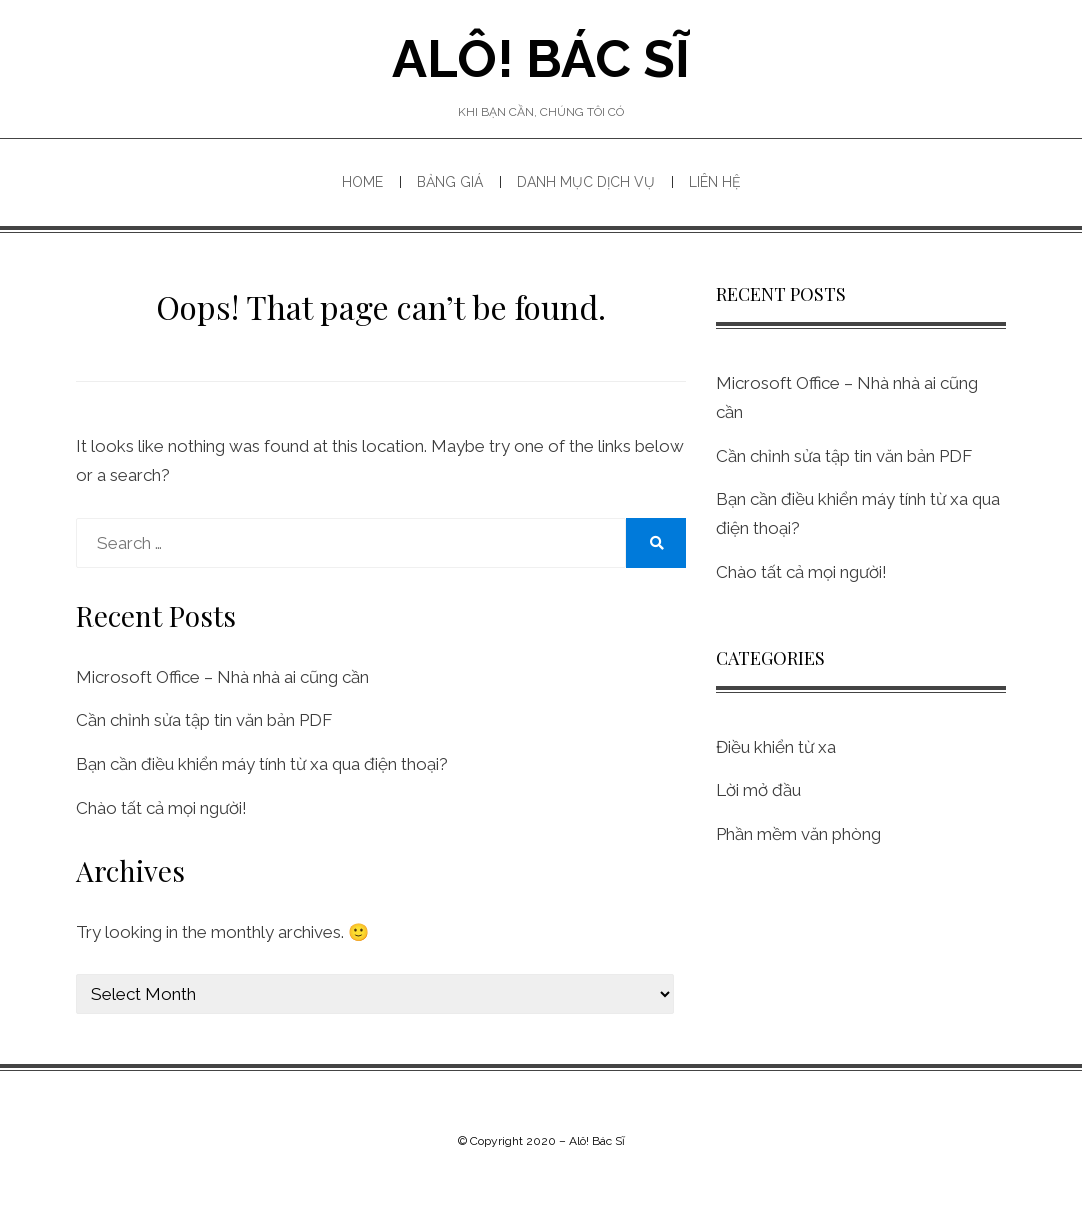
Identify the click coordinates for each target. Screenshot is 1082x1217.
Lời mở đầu (758, 790)
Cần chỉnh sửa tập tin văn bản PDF (204, 720)
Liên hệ (715, 182)
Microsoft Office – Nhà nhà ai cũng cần (222, 677)
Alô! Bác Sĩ (541, 58)
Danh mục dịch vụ (586, 182)
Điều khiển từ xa (776, 747)
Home (362, 182)
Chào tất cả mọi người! (161, 808)
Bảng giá (450, 182)
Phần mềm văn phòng (798, 834)
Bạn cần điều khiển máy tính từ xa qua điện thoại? (262, 764)
